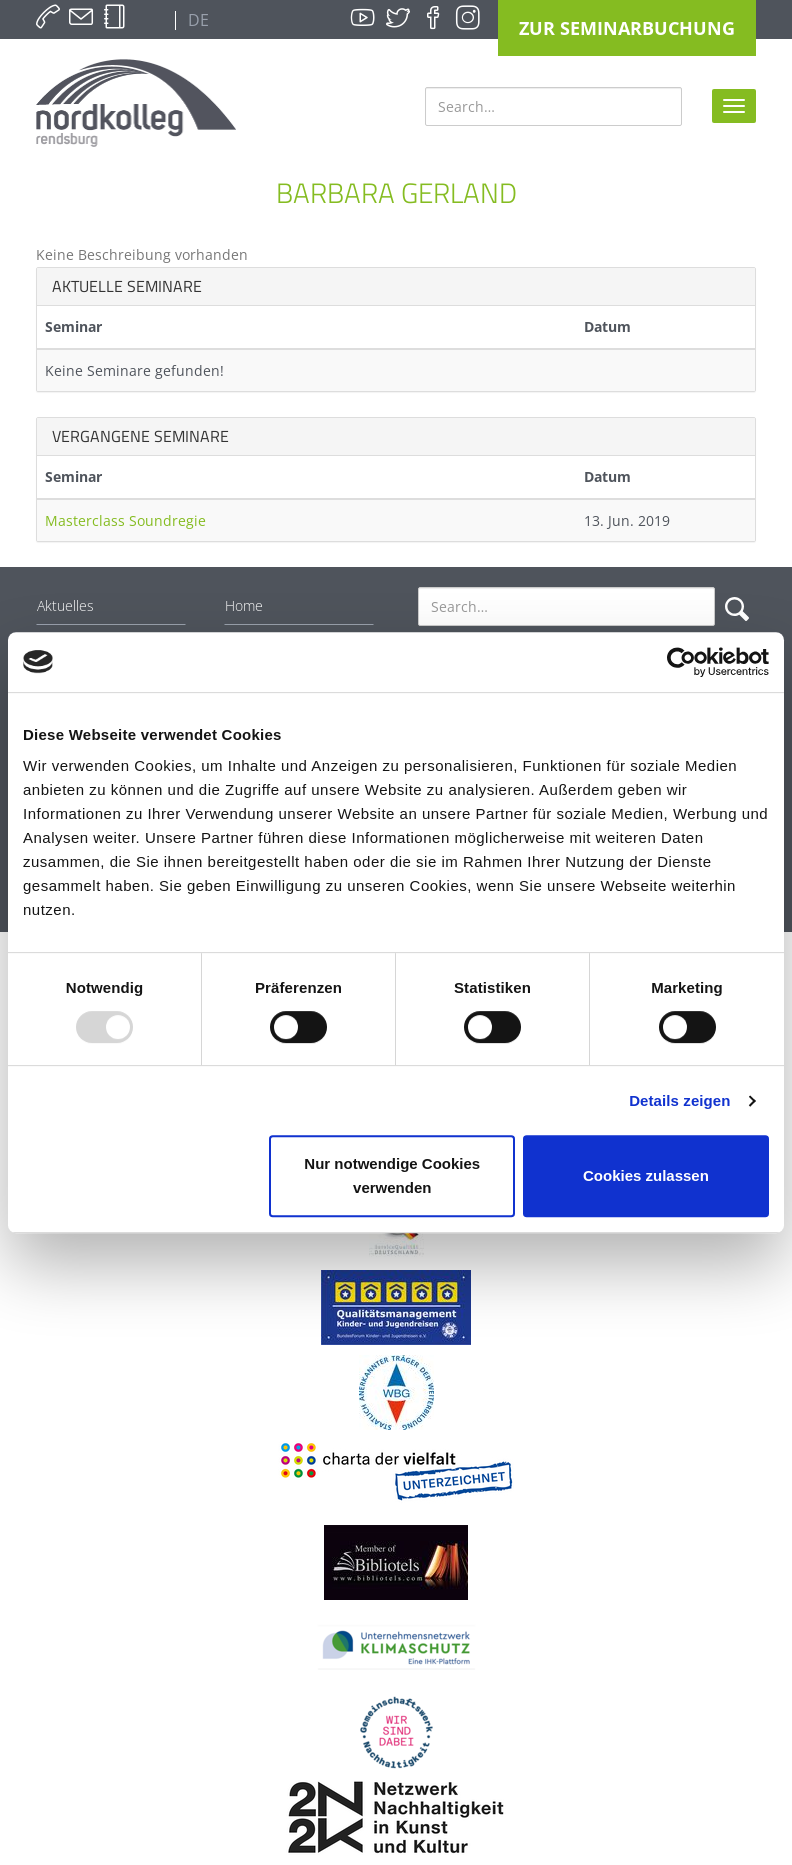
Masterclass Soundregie (125, 520)
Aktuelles (65, 605)
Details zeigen (679, 1100)
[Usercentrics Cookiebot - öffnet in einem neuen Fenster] (681, 662)
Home (244, 605)
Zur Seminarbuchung (627, 28)
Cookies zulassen (646, 1175)
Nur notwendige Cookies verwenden (392, 1175)
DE (196, 20)
